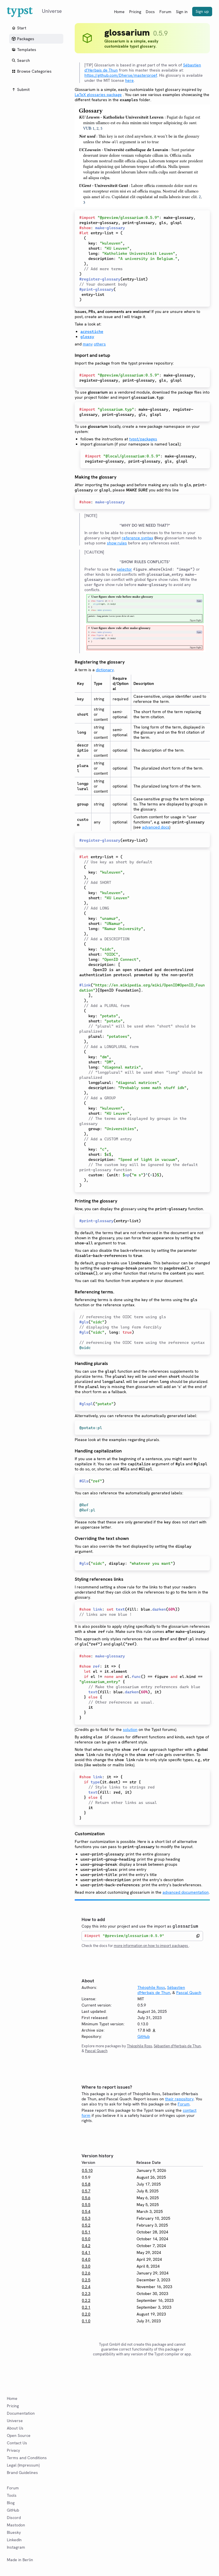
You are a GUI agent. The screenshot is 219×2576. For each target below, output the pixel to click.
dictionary (105, 669)
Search (20, 60)
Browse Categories (31, 71)
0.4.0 (86, 2259)
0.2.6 (86, 2273)
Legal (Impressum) (23, 2465)
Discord (14, 2517)
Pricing (135, 11)
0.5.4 (86, 2211)
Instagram (16, 2547)
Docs (150, 11)
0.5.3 (86, 2218)
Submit (20, 89)
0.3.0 (86, 2266)
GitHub (143, 2036)
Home (119, 11)
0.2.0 (86, 2314)
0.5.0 (86, 2238)
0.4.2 (86, 2245)
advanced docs (155, 827)
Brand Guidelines (22, 2472)
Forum (165, 11)
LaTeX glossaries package (98, 94)
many (88, 344)
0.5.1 (86, 2232)
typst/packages (143, 438)
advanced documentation (186, 1892)
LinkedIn (14, 2539)
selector (124, 569)
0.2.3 (86, 2293)
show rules (117, 543)
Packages (22, 38)
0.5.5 (86, 2204)
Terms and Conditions (27, 2457)
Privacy (13, 2450)
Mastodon (16, 2525)
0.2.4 (86, 2286)
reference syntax (137, 537)
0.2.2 (86, 2300)
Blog (11, 2502)
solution (130, 1729)
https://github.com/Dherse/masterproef (120, 75)
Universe (15, 2420)
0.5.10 (87, 2170)
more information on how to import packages (151, 1945)
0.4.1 (86, 2252)
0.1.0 (86, 2320)
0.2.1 (86, 2307)
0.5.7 (86, 2191)
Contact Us (17, 2442)
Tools (12, 2495)
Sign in (182, 11)
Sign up (202, 11)
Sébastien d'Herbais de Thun (161, 1990)
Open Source (19, 2435)
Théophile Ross (151, 1987)
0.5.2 (86, 2225)
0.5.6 (86, 2197)
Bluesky (14, 2532)
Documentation (21, 2413)
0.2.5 (86, 2279)
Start (18, 27)
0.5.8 (86, 2184)
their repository (179, 2098)
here (129, 80)
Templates (23, 49)
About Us (15, 2428)
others (100, 344)
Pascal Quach (188, 1992)
